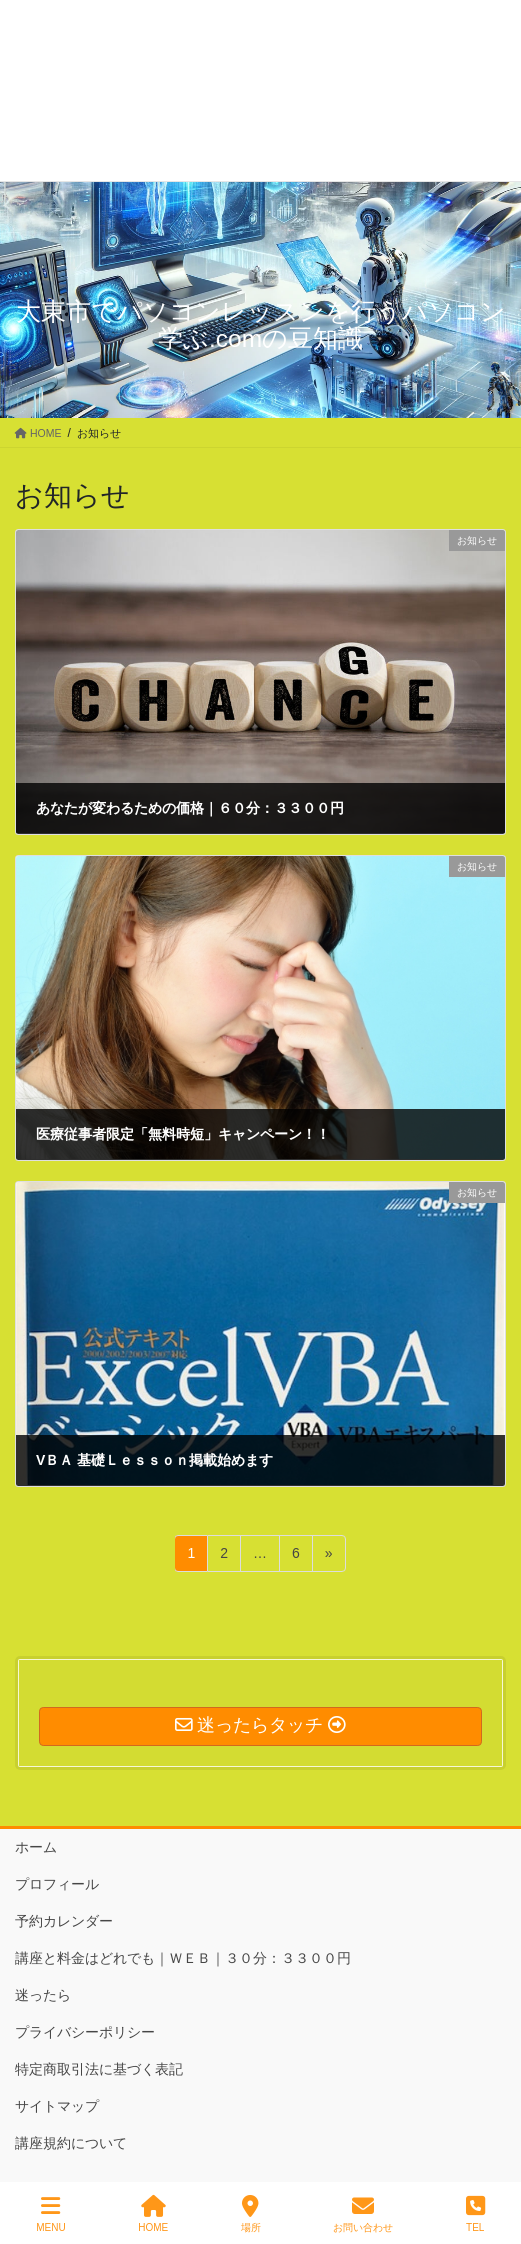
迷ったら (43, 1995)
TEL (475, 2214)
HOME (153, 2214)
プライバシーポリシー (85, 2032)
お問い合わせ (363, 2214)
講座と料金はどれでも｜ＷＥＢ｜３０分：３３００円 (183, 1958)
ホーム (36, 1847)
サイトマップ (57, 2106)
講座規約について (71, 2143)
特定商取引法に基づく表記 (99, 2069)
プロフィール (57, 1884)
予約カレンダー (64, 1921)
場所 (251, 2214)
